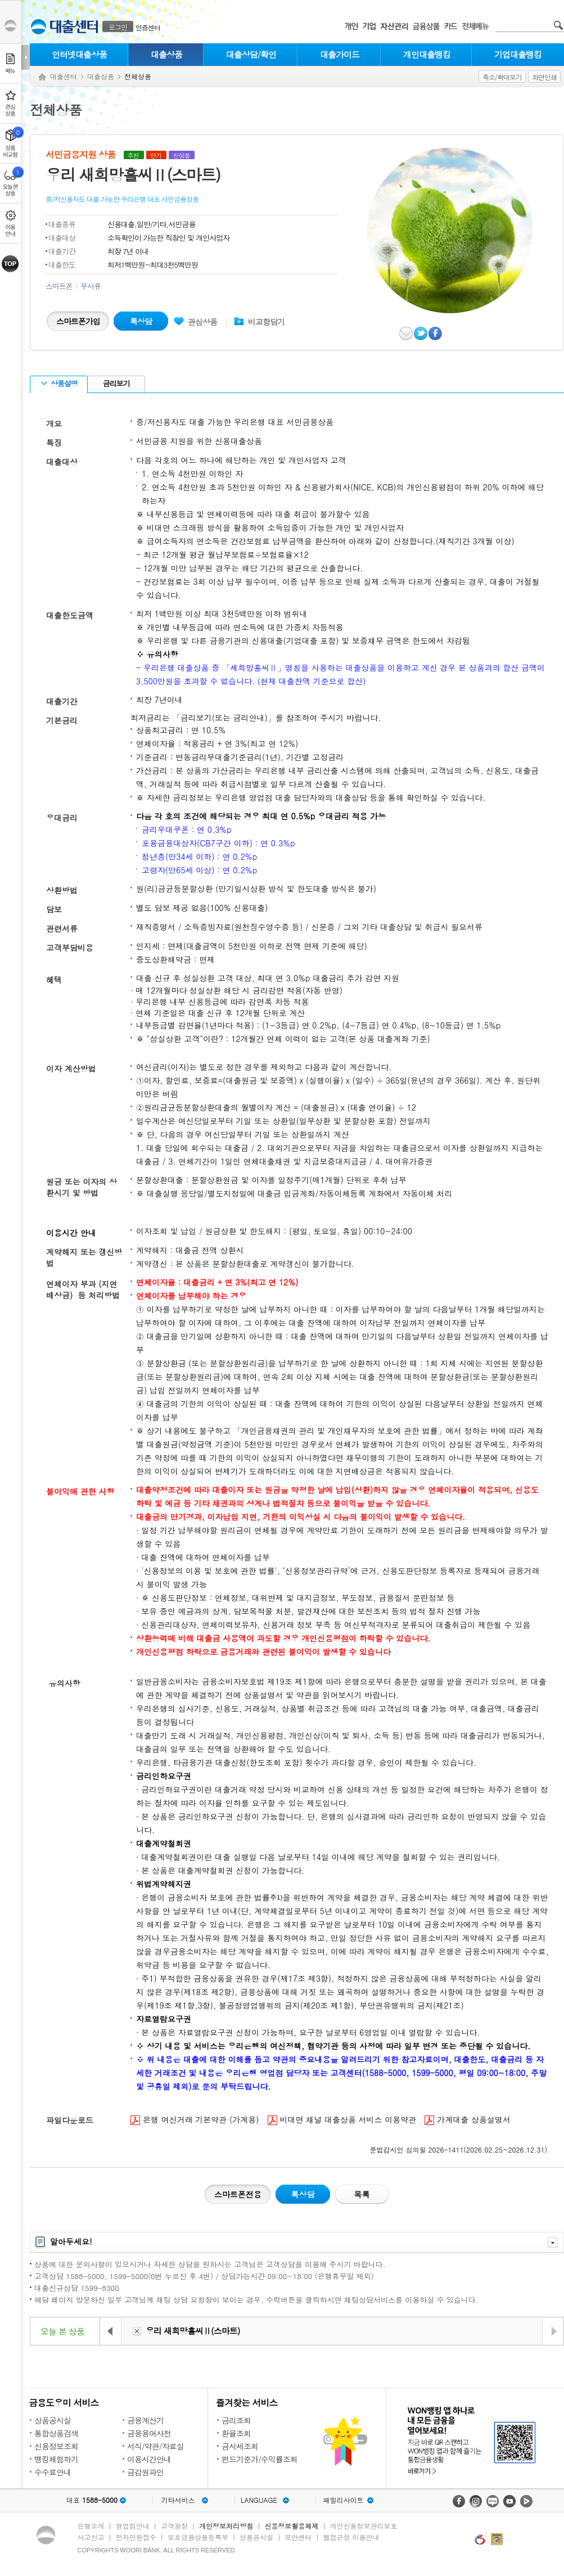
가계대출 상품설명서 (468, 2119)
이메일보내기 (406, 333)
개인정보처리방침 (226, 2525)
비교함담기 (266, 322)
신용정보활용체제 (291, 2525)
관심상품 (195, 322)
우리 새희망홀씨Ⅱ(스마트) (193, 2330)
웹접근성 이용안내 (351, 2537)
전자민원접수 (136, 2537)
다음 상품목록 (552, 2331)
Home (42, 77)
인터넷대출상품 (79, 54)
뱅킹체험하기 (56, 2459)
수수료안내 (52, 2472)
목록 (362, 2194)
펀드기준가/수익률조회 (259, 2459)
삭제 (137, 2331)
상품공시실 (52, 2420)
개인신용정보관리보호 (364, 2525)
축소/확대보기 (502, 77)
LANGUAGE (259, 2500)
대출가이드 (339, 54)
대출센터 (63, 76)
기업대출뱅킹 (518, 54)
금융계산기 (145, 2420)
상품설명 (59, 383)
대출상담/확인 (251, 54)
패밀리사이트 (343, 2500)
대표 (92, 2500)
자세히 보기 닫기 (553, 2242)
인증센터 (148, 27)
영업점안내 (133, 2525)
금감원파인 (145, 2472)
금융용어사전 (149, 2433)
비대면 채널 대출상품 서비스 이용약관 (342, 2119)
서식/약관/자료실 (155, 2446)
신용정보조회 (56, 2446)
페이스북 (436, 333)
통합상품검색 (56, 2433)
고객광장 (174, 2525)
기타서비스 (178, 2500)
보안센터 (298, 2537)
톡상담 (141, 321)
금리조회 (236, 2420)
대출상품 (166, 54)
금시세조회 (240, 2446)
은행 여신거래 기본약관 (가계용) (194, 2119)
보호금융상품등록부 (198, 2537)
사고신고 (91, 2537)
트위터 (421, 333)
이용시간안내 (149, 2459)
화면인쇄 (544, 77)
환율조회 (236, 2433)
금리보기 (115, 383)
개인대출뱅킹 (426, 54)
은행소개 (91, 2525)
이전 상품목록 (110, 2331)
